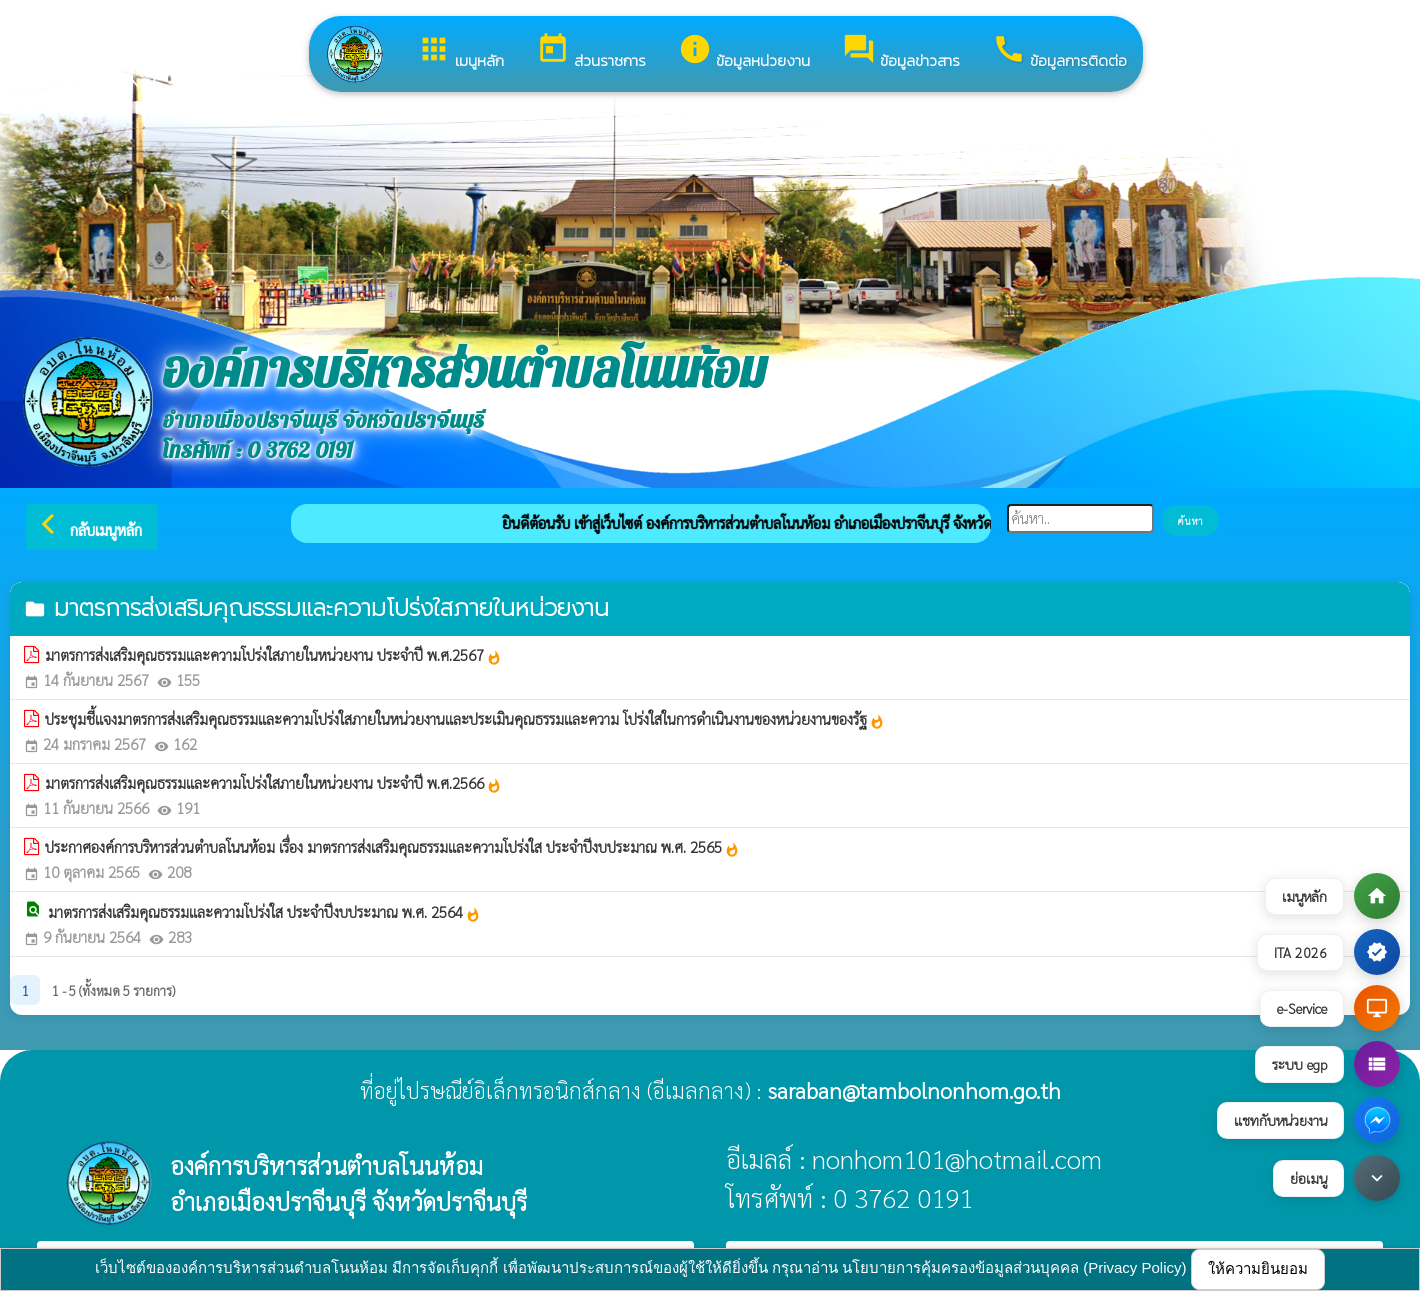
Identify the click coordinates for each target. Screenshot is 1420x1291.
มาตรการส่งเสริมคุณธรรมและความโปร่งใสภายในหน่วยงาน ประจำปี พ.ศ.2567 (273, 655)
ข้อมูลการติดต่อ (1059, 52)
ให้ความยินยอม (1258, 1268)
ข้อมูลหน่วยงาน (744, 52)
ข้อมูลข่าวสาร (901, 52)
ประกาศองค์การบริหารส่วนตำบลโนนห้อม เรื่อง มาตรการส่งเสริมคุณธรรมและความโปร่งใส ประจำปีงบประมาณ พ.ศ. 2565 (392, 847)
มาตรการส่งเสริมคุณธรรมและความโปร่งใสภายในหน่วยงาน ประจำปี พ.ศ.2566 (273, 783)
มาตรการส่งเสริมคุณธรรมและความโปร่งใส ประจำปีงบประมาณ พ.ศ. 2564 (264, 912)
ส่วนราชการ (591, 52)
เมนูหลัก (460, 52)
